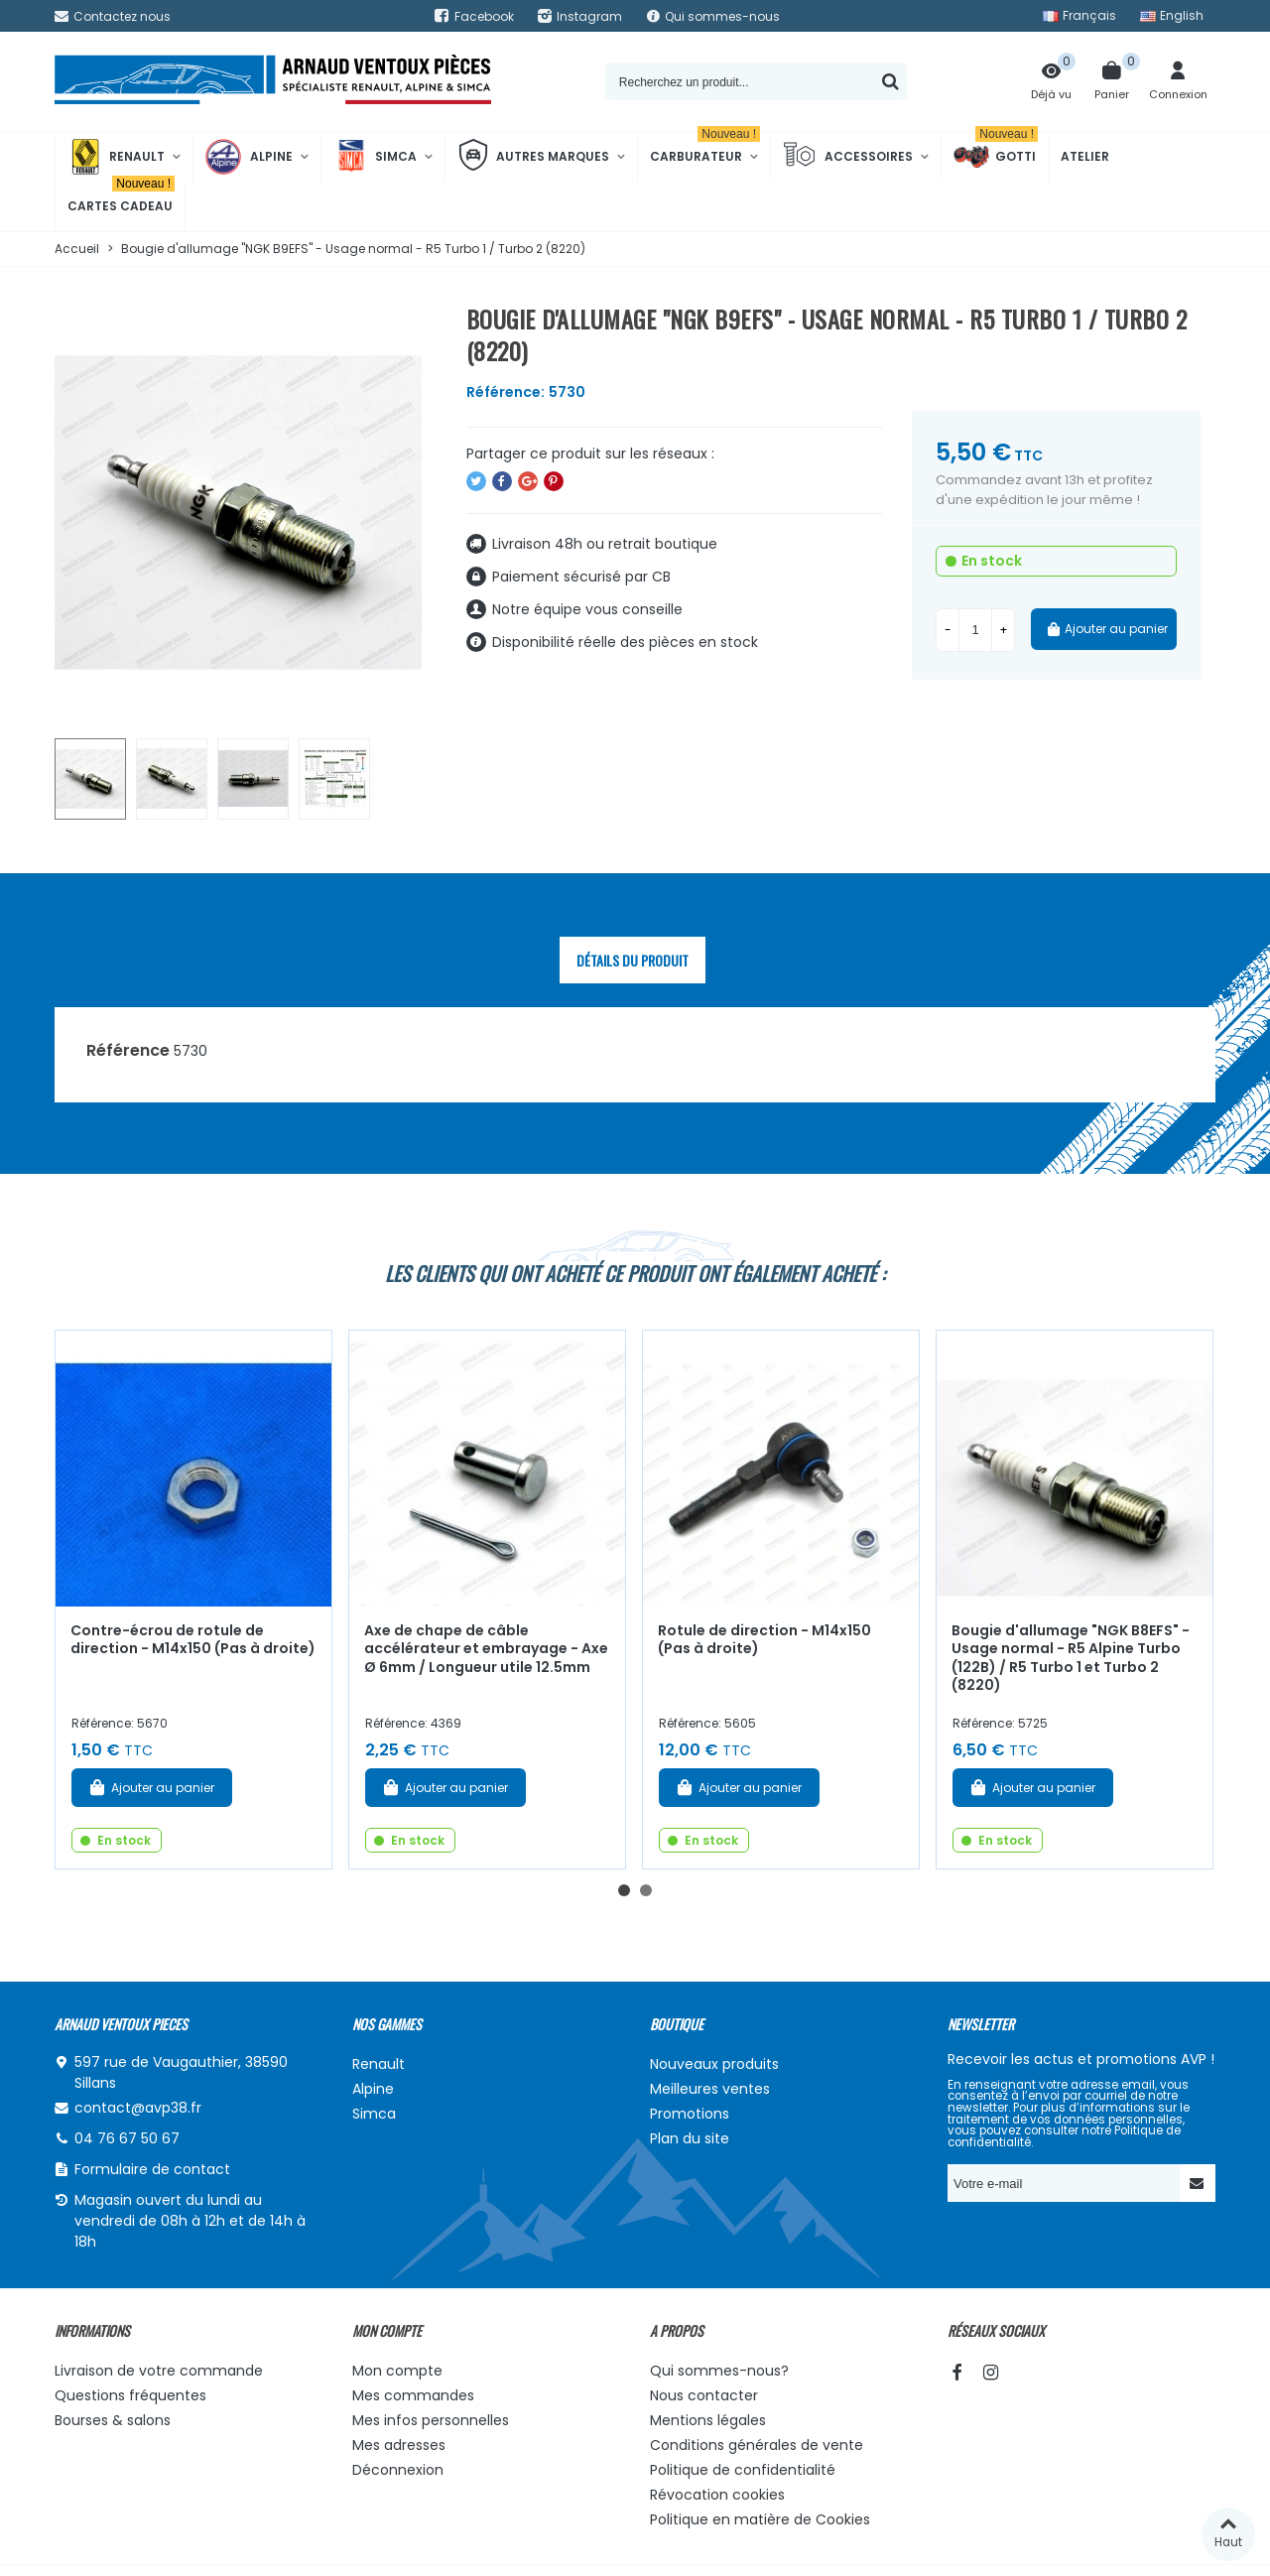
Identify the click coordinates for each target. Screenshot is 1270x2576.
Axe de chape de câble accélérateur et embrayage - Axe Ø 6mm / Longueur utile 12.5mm (486, 1648)
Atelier (1085, 156)
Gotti (995, 157)
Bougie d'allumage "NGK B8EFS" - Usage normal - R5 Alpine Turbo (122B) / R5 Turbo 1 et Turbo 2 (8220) (1071, 1658)
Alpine (249, 157)
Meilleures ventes (710, 2089)
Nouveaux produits (714, 2064)
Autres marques (533, 157)
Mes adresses (398, 2445)
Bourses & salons (113, 2420)
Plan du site (689, 2138)
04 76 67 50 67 (127, 2138)
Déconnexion (398, 2470)
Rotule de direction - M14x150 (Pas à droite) (764, 1639)
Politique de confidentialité (742, 2470)
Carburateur (705, 148)
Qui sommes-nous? (719, 2371)
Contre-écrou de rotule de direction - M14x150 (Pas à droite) (193, 1639)
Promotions (689, 2114)
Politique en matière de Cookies (760, 2519)
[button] (624, 1890)
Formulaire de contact (152, 2169)
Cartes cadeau (121, 198)
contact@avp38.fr (137, 2108)
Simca (375, 157)
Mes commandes (413, 2395)
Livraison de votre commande (159, 2371)
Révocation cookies (717, 2495)
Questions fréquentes (130, 2395)
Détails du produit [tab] (632, 960)
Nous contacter (704, 2395)
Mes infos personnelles (430, 2420)
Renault (116, 157)
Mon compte (397, 2371)
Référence (128, 1050)
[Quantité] (975, 630)
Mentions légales (708, 2420)
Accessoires (848, 157)
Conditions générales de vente (756, 2445)
